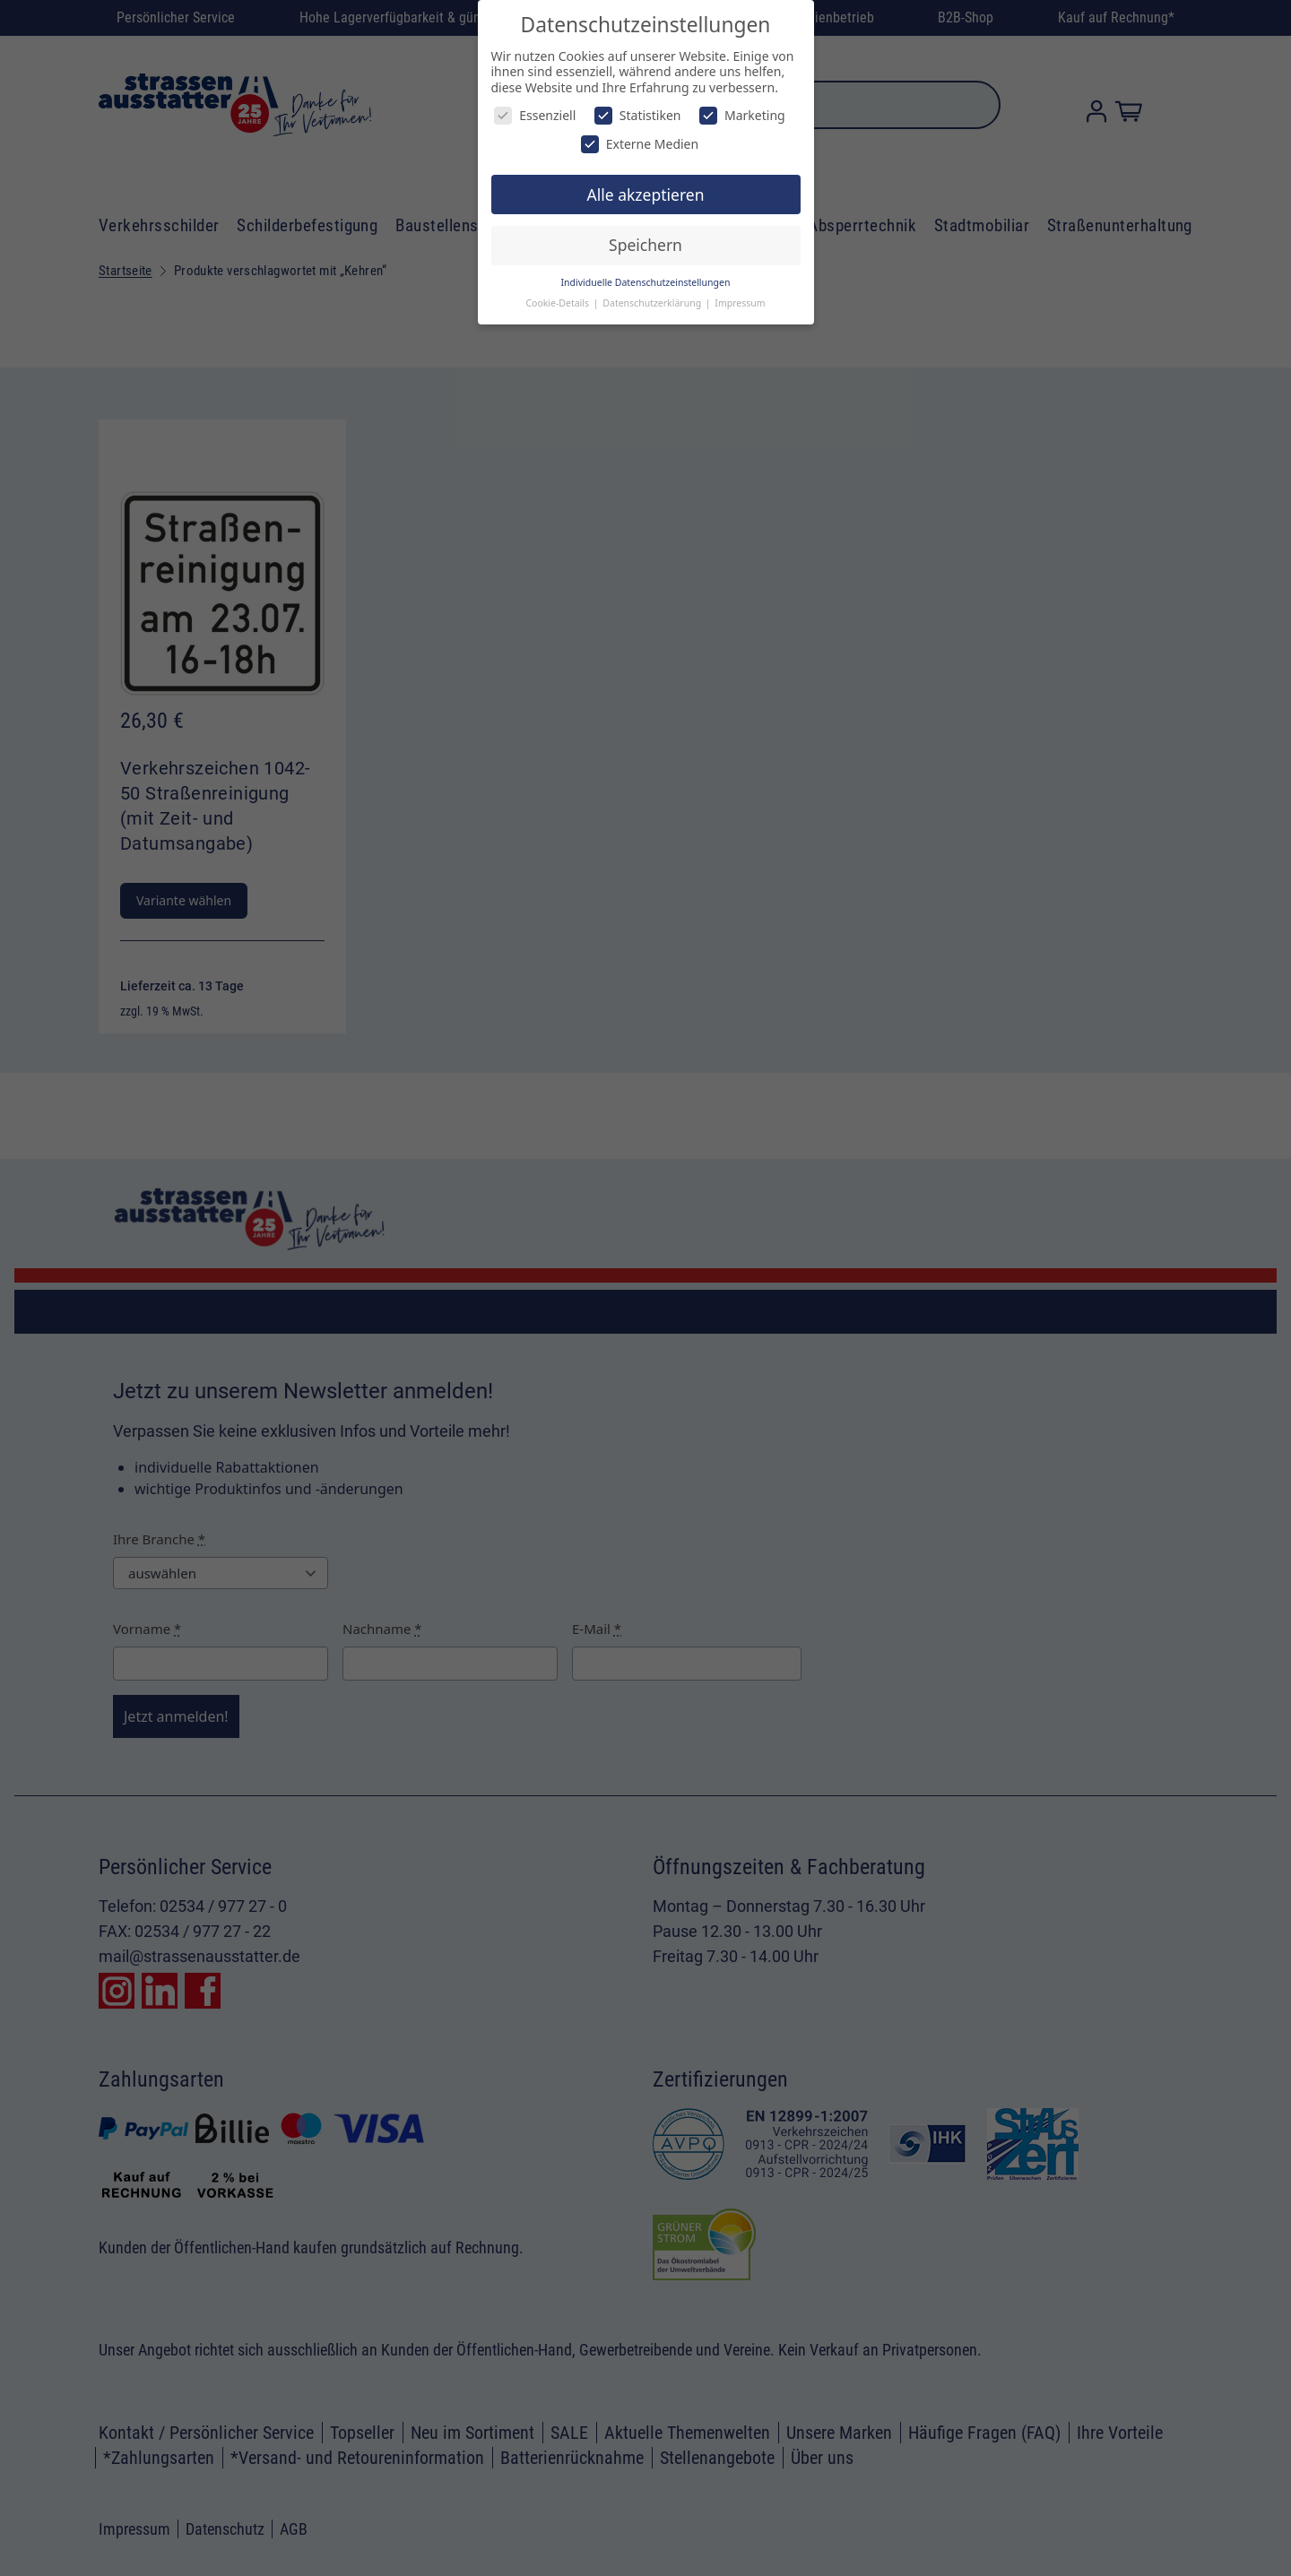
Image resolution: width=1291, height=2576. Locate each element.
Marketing (742, 115)
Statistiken (637, 115)
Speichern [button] (645, 244)
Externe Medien (639, 143)
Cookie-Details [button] (558, 303)
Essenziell (535, 115)
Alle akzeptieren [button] (646, 194)
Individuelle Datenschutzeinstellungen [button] (646, 282)
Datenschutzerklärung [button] (653, 303)
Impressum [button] (740, 303)
